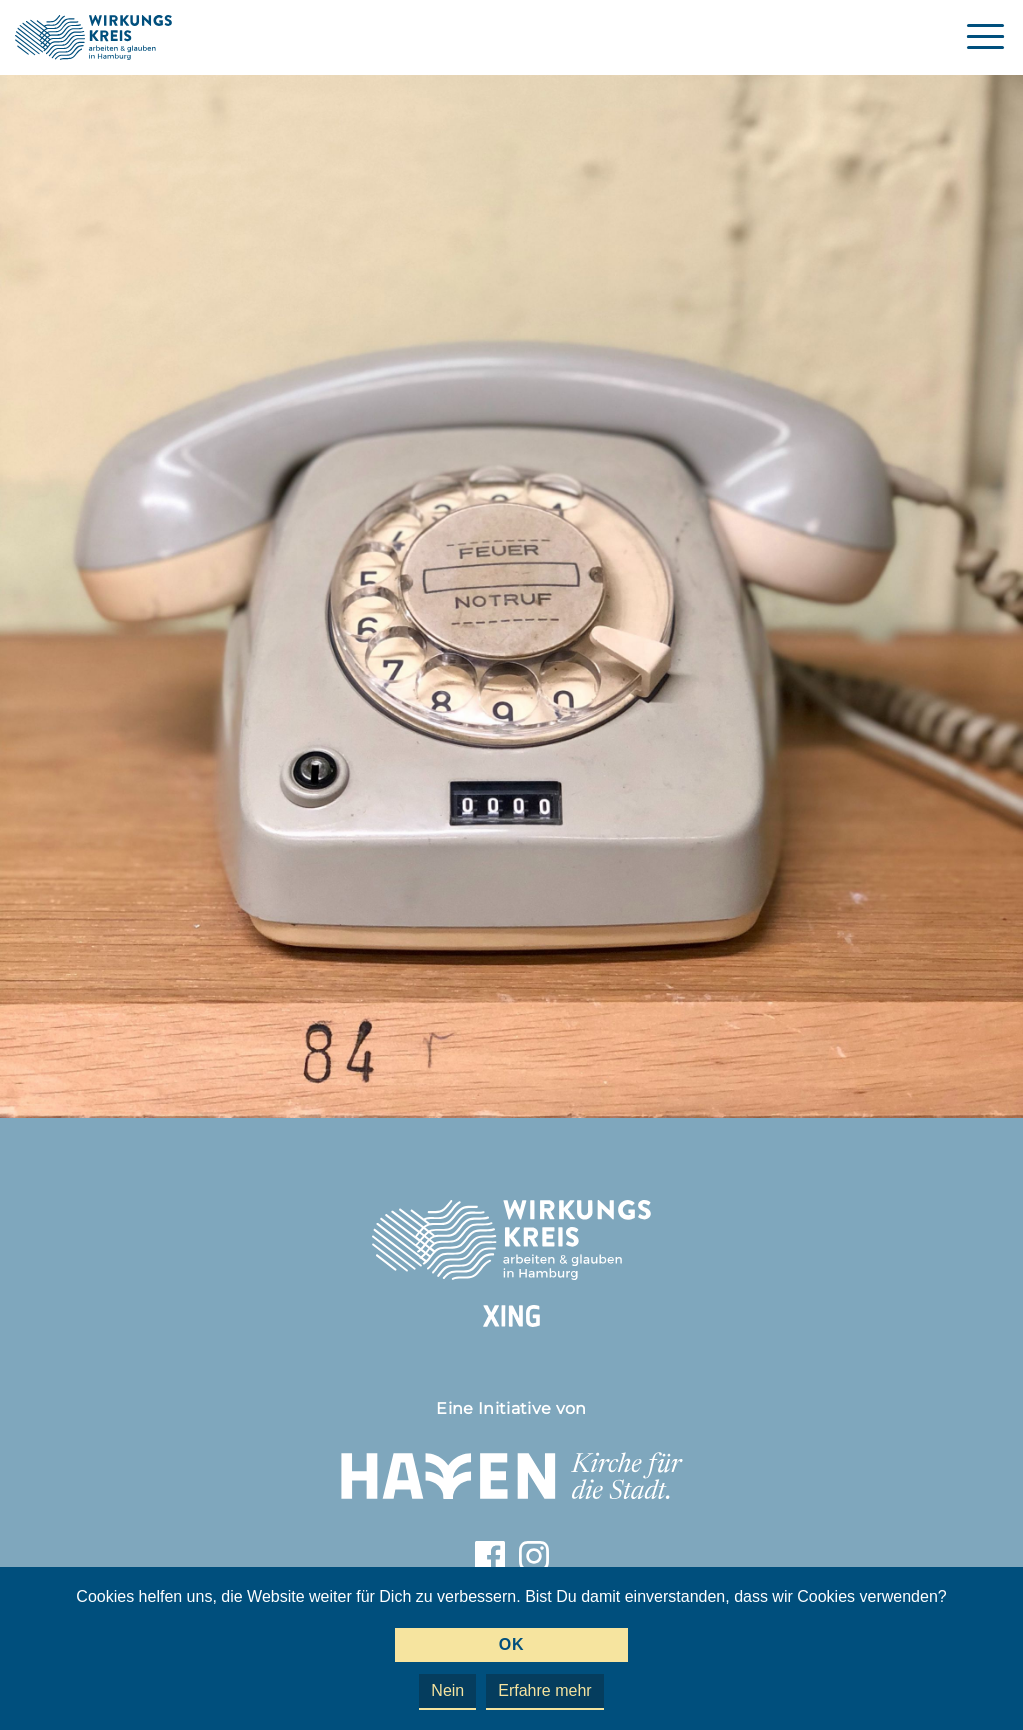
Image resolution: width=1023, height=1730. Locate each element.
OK (511, 1644)
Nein (447, 1690)
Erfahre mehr (544, 1690)
